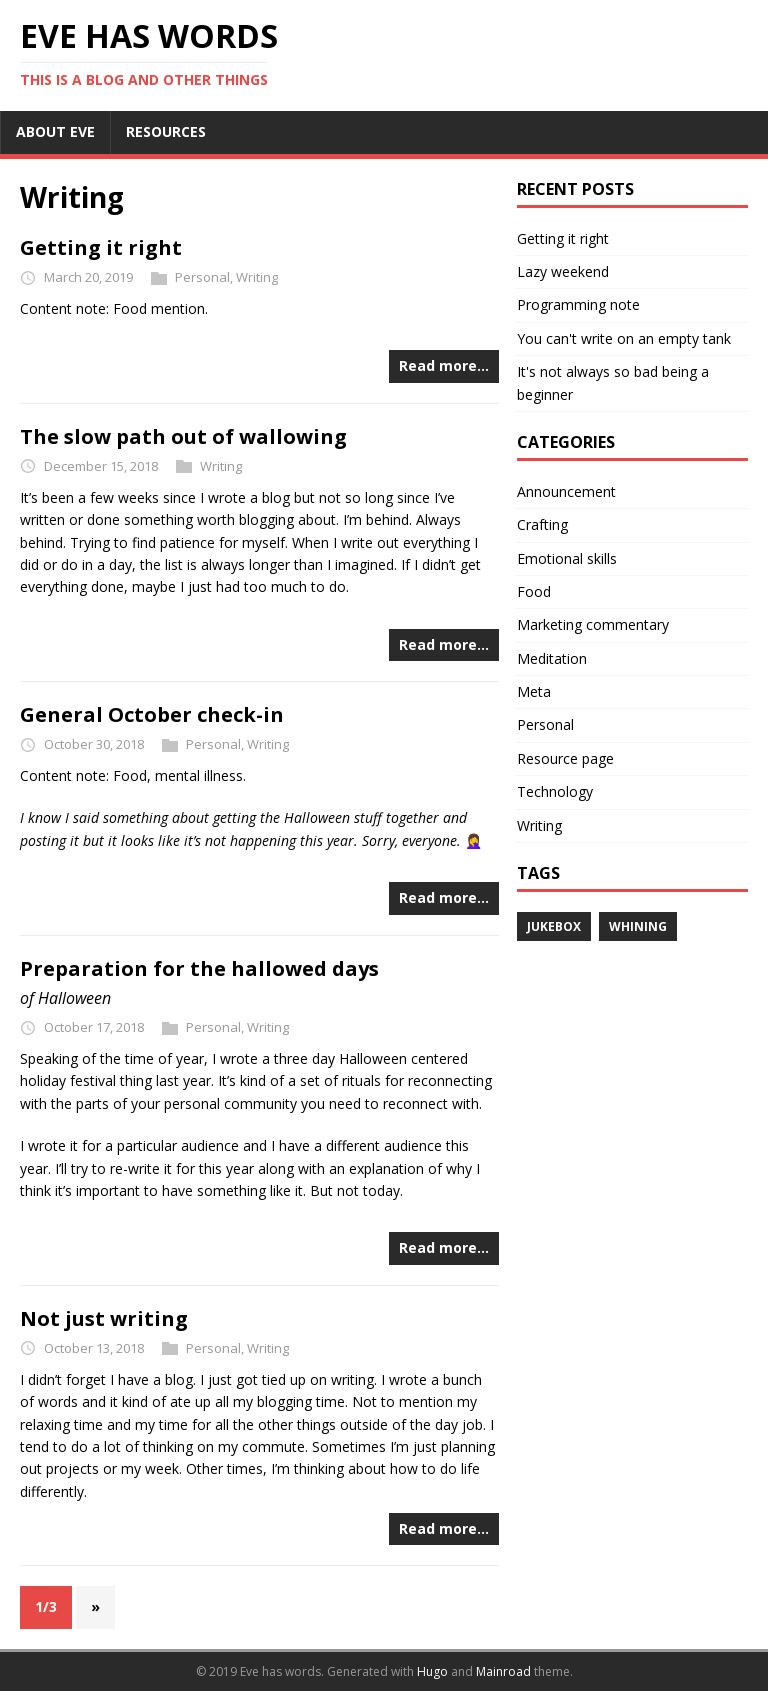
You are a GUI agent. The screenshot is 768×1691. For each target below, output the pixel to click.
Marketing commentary (593, 624)
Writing (257, 277)
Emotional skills (567, 558)
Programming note (578, 304)
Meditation (552, 658)
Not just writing (104, 1318)
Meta (534, 691)
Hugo (432, 1671)
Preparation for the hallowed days (199, 968)
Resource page (565, 758)
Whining (638, 926)
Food (534, 591)
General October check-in (152, 714)
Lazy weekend (563, 271)
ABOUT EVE (55, 131)
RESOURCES (166, 131)
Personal (202, 277)
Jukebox (554, 926)
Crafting (542, 524)
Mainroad (503, 1671)
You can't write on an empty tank (624, 338)
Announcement (566, 491)
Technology (555, 791)
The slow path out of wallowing (183, 436)
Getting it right (101, 247)
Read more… (444, 365)
